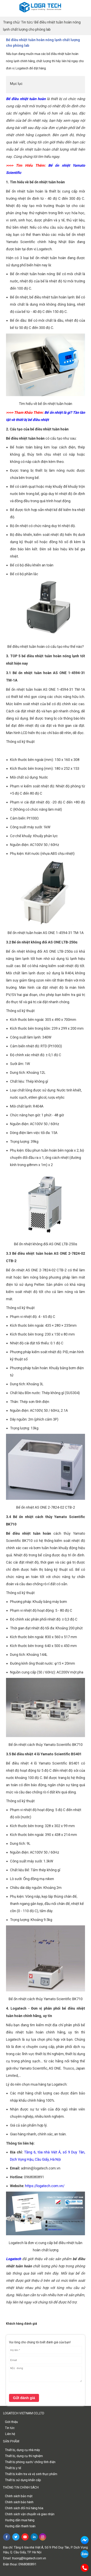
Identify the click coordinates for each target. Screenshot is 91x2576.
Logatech (13, 2259)
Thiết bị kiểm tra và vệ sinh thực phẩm (31, 2474)
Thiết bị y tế (13, 2468)
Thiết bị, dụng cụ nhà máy (22, 2450)
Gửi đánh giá (24, 2398)
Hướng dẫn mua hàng (19, 2520)
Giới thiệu (11, 2422)
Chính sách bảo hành (19, 2502)
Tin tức (26, 22)
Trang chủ (11, 22)
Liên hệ (10, 2434)
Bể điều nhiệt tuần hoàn (26, 99)
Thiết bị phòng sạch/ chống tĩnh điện (30, 2462)
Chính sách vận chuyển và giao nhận (29, 2514)
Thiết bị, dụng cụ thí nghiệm (24, 2456)
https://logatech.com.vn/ (44, 2186)
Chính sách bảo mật (18, 2496)
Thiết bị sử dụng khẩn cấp (23, 2480)
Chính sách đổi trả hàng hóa (24, 2508)
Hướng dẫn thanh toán (20, 2526)
